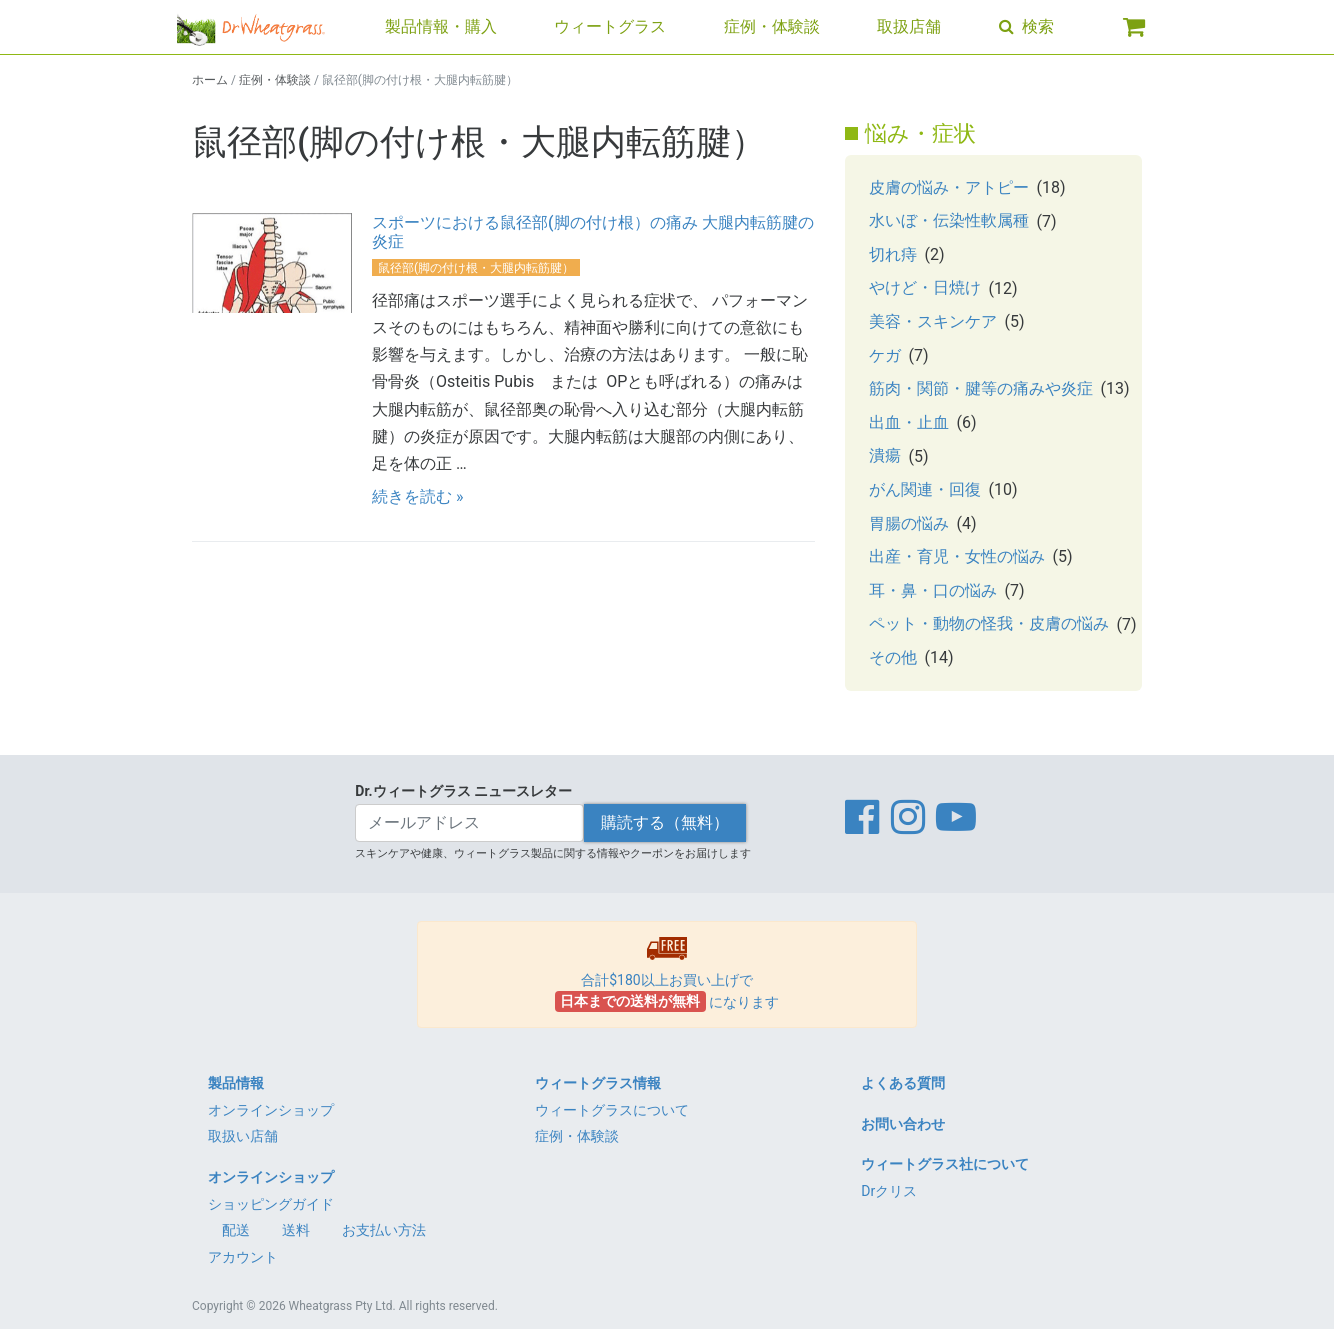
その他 (893, 657)
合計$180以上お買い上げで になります (667, 974)
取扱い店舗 (243, 1136)
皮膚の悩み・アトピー (949, 187)
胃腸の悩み (909, 523)
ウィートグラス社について (945, 1164)
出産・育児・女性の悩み (957, 556)
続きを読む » (417, 496)
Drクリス (889, 1191)
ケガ (885, 355)
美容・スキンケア (933, 321)
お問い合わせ (903, 1124)
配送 (236, 1230)
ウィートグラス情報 (598, 1083)
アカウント (243, 1257)
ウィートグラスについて (612, 1110)
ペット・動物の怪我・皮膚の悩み (989, 623)
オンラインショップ (271, 1110)
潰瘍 (885, 455)
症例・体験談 (772, 26)
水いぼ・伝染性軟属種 (949, 220)
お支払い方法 (384, 1230)
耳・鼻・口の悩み (933, 590)
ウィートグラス (610, 26)
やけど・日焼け (925, 287)
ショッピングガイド (271, 1204)
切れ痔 (893, 254)
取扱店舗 (909, 26)
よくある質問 (903, 1083)
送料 (296, 1230)
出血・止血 (909, 422)
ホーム (210, 80)
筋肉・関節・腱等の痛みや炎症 (981, 388)
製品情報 (236, 1083)
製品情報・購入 (441, 26)
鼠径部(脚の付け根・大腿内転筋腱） (476, 268)
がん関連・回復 (925, 489)
